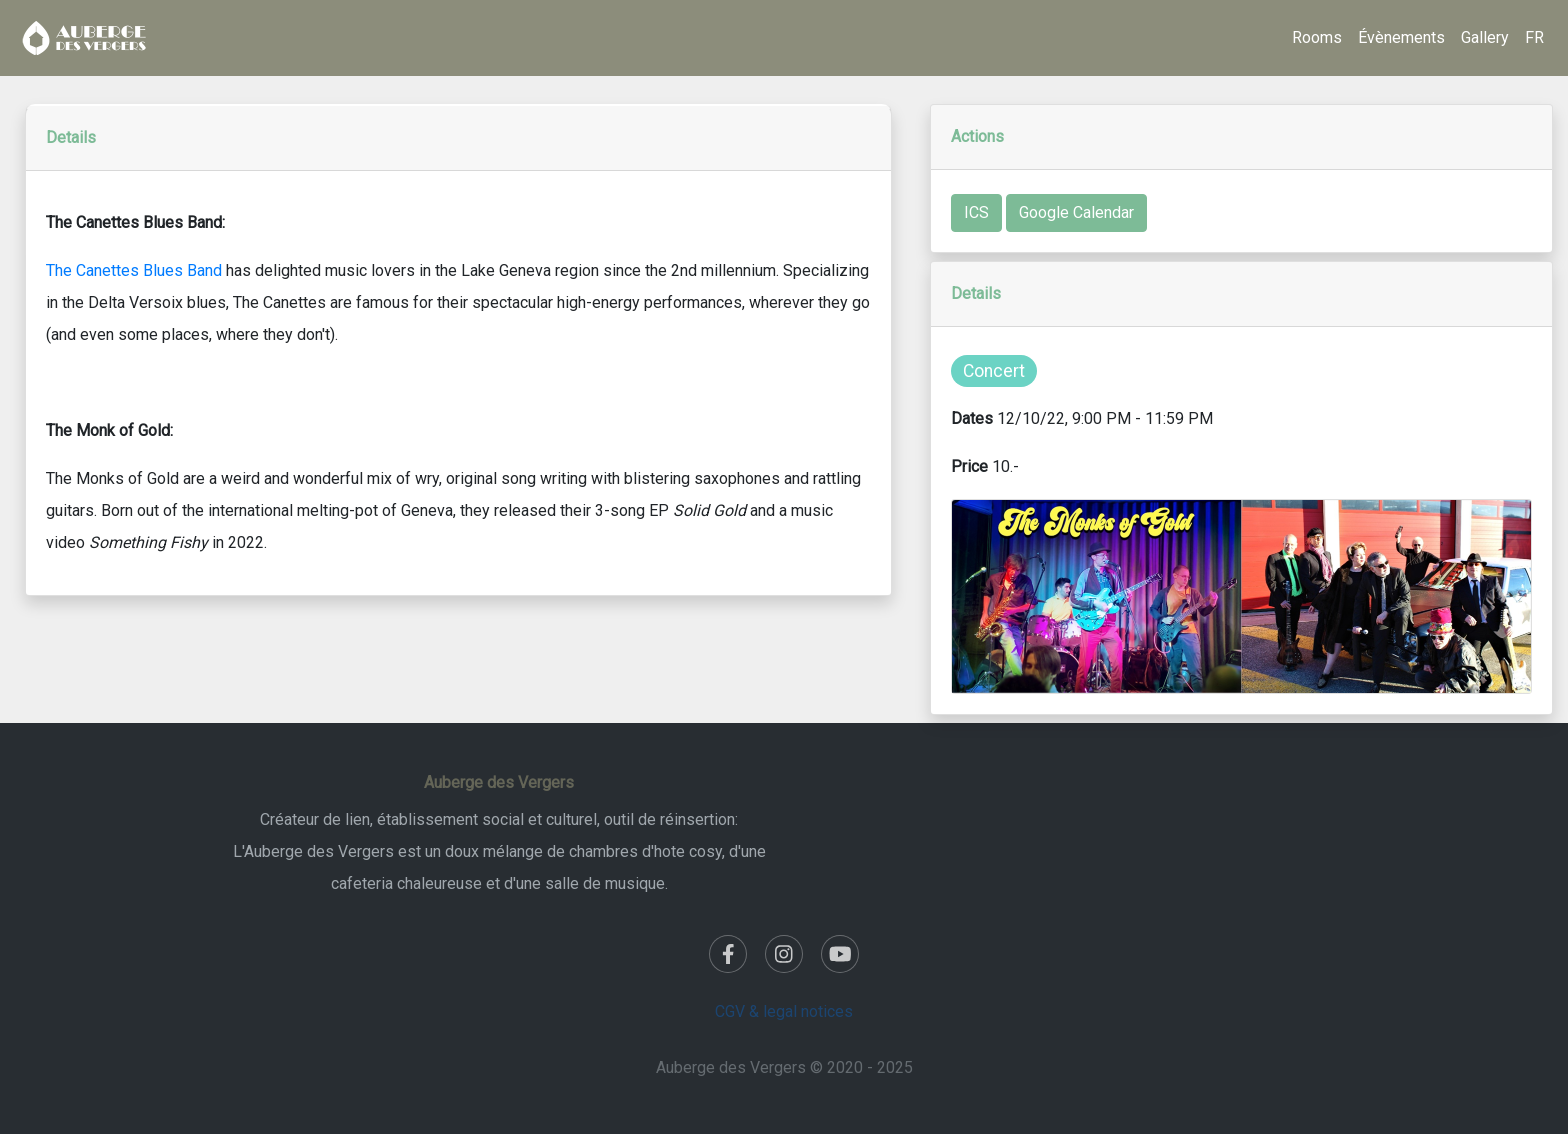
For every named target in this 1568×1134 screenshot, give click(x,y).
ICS (976, 212)
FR (1534, 37)
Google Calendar (1076, 212)
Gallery (1485, 37)
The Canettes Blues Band (134, 270)
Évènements (1401, 37)
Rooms (1317, 37)
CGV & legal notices (784, 1011)
